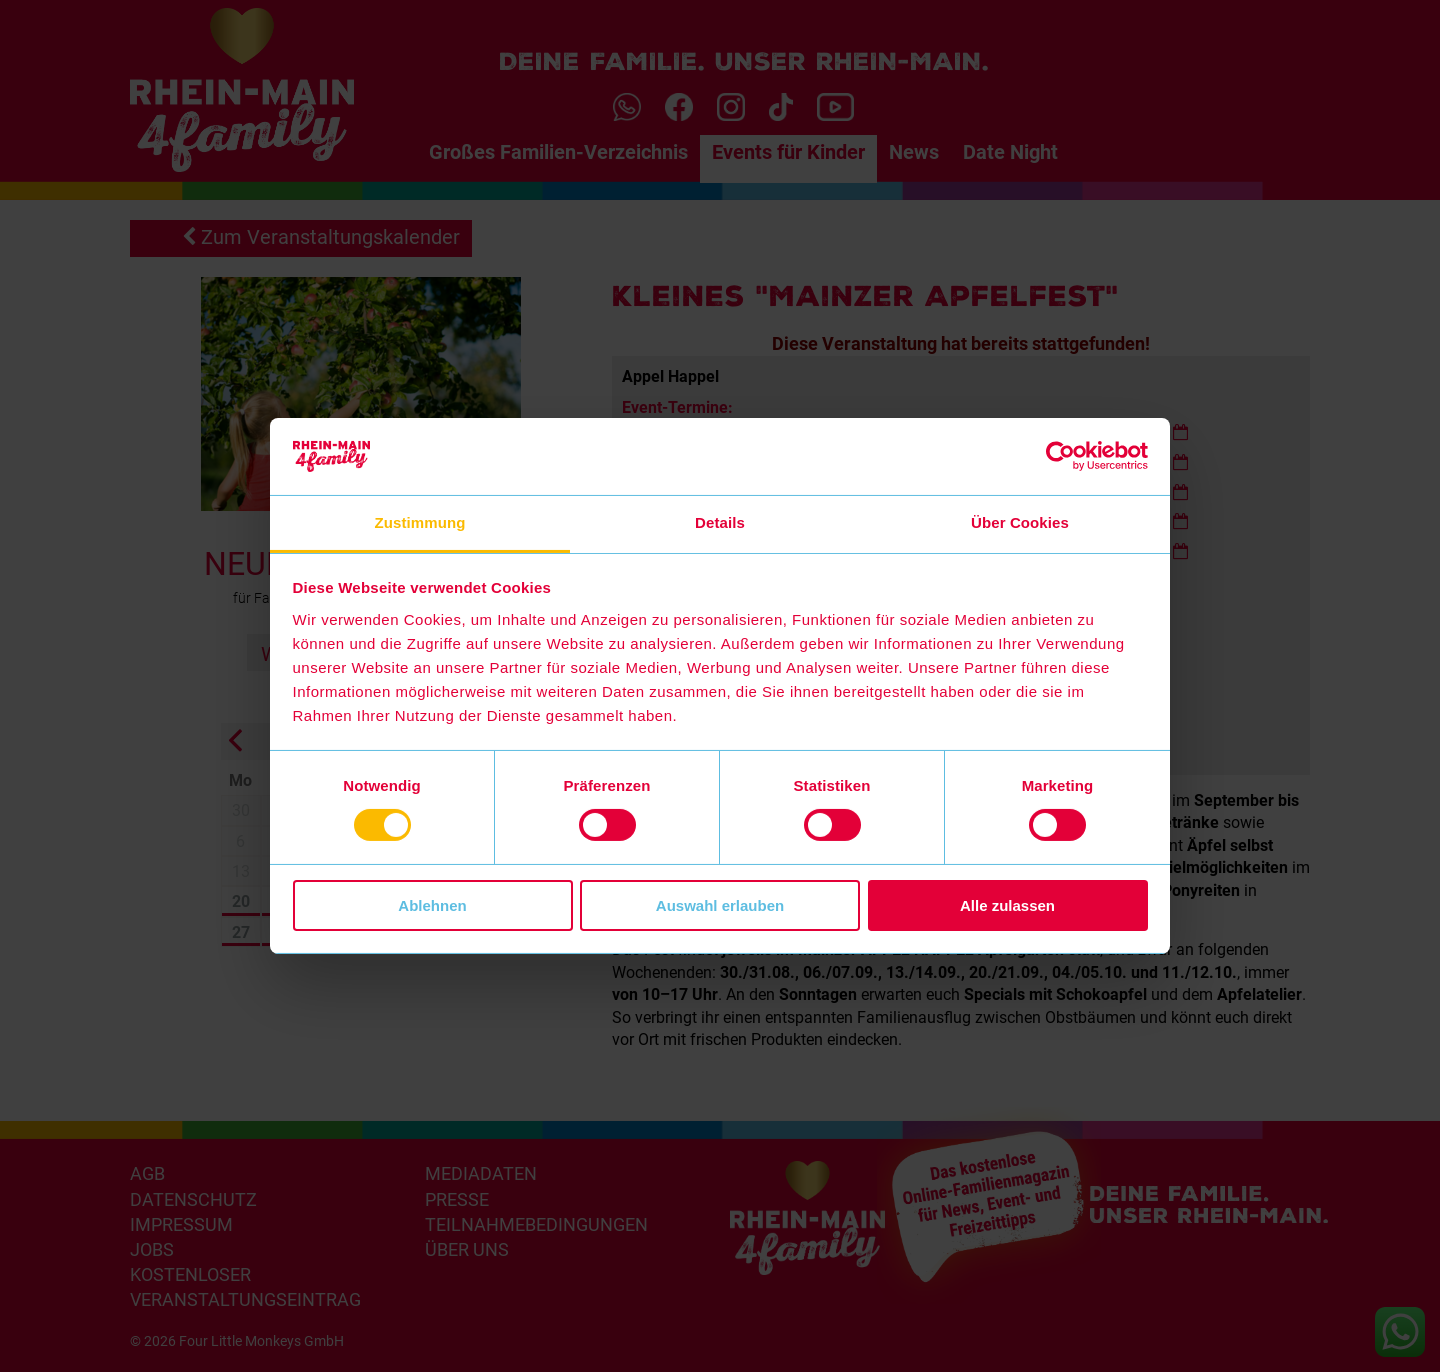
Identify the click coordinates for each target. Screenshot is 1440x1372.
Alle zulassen (1007, 905)
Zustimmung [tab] (420, 522)
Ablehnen (432, 905)
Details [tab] (720, 522)
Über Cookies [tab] (1020, 522)
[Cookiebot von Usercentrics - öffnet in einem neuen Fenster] (1060, 456)
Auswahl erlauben (720, 905)
